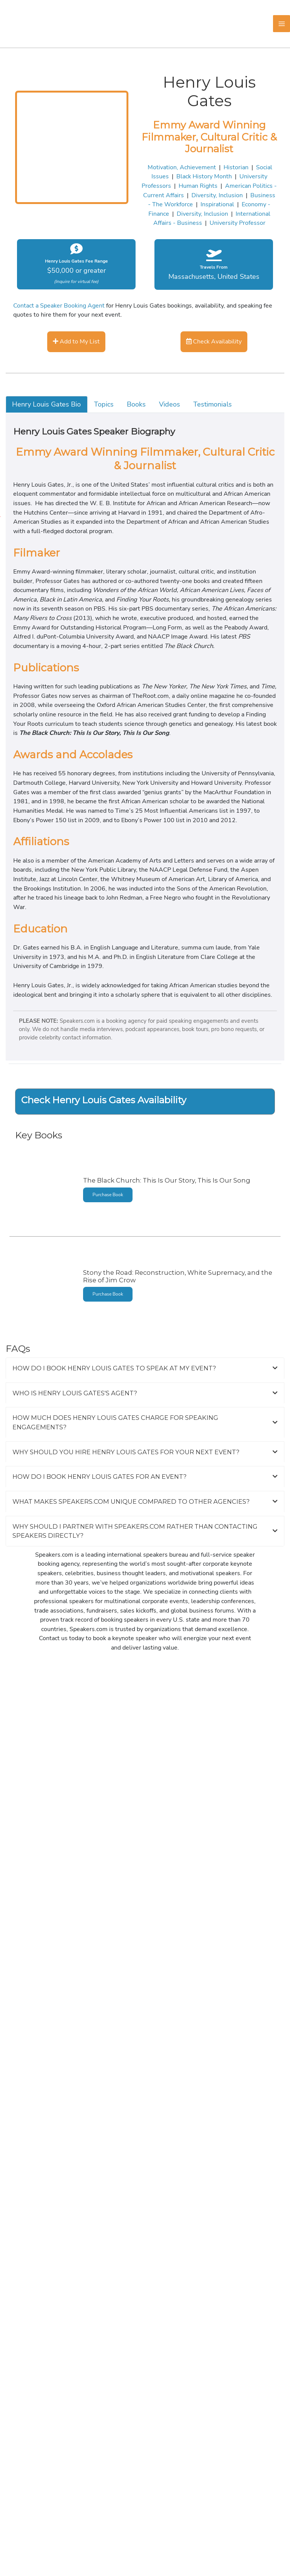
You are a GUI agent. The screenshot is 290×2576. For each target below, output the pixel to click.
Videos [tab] (169, 404)
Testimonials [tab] (212, 404)
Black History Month (204, 176)
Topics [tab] (104, 404)
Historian (236, 167)
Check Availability (214, 341)
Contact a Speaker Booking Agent (59, 305)
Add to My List (76, 341)
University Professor (237, 222)
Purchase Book (108, 1195)
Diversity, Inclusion (217, 195)
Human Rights (198, 185)
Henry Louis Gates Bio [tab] (46, 404)
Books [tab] (136, 404)
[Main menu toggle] (281, 23)
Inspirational (217, 204)
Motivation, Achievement (182, 167)
